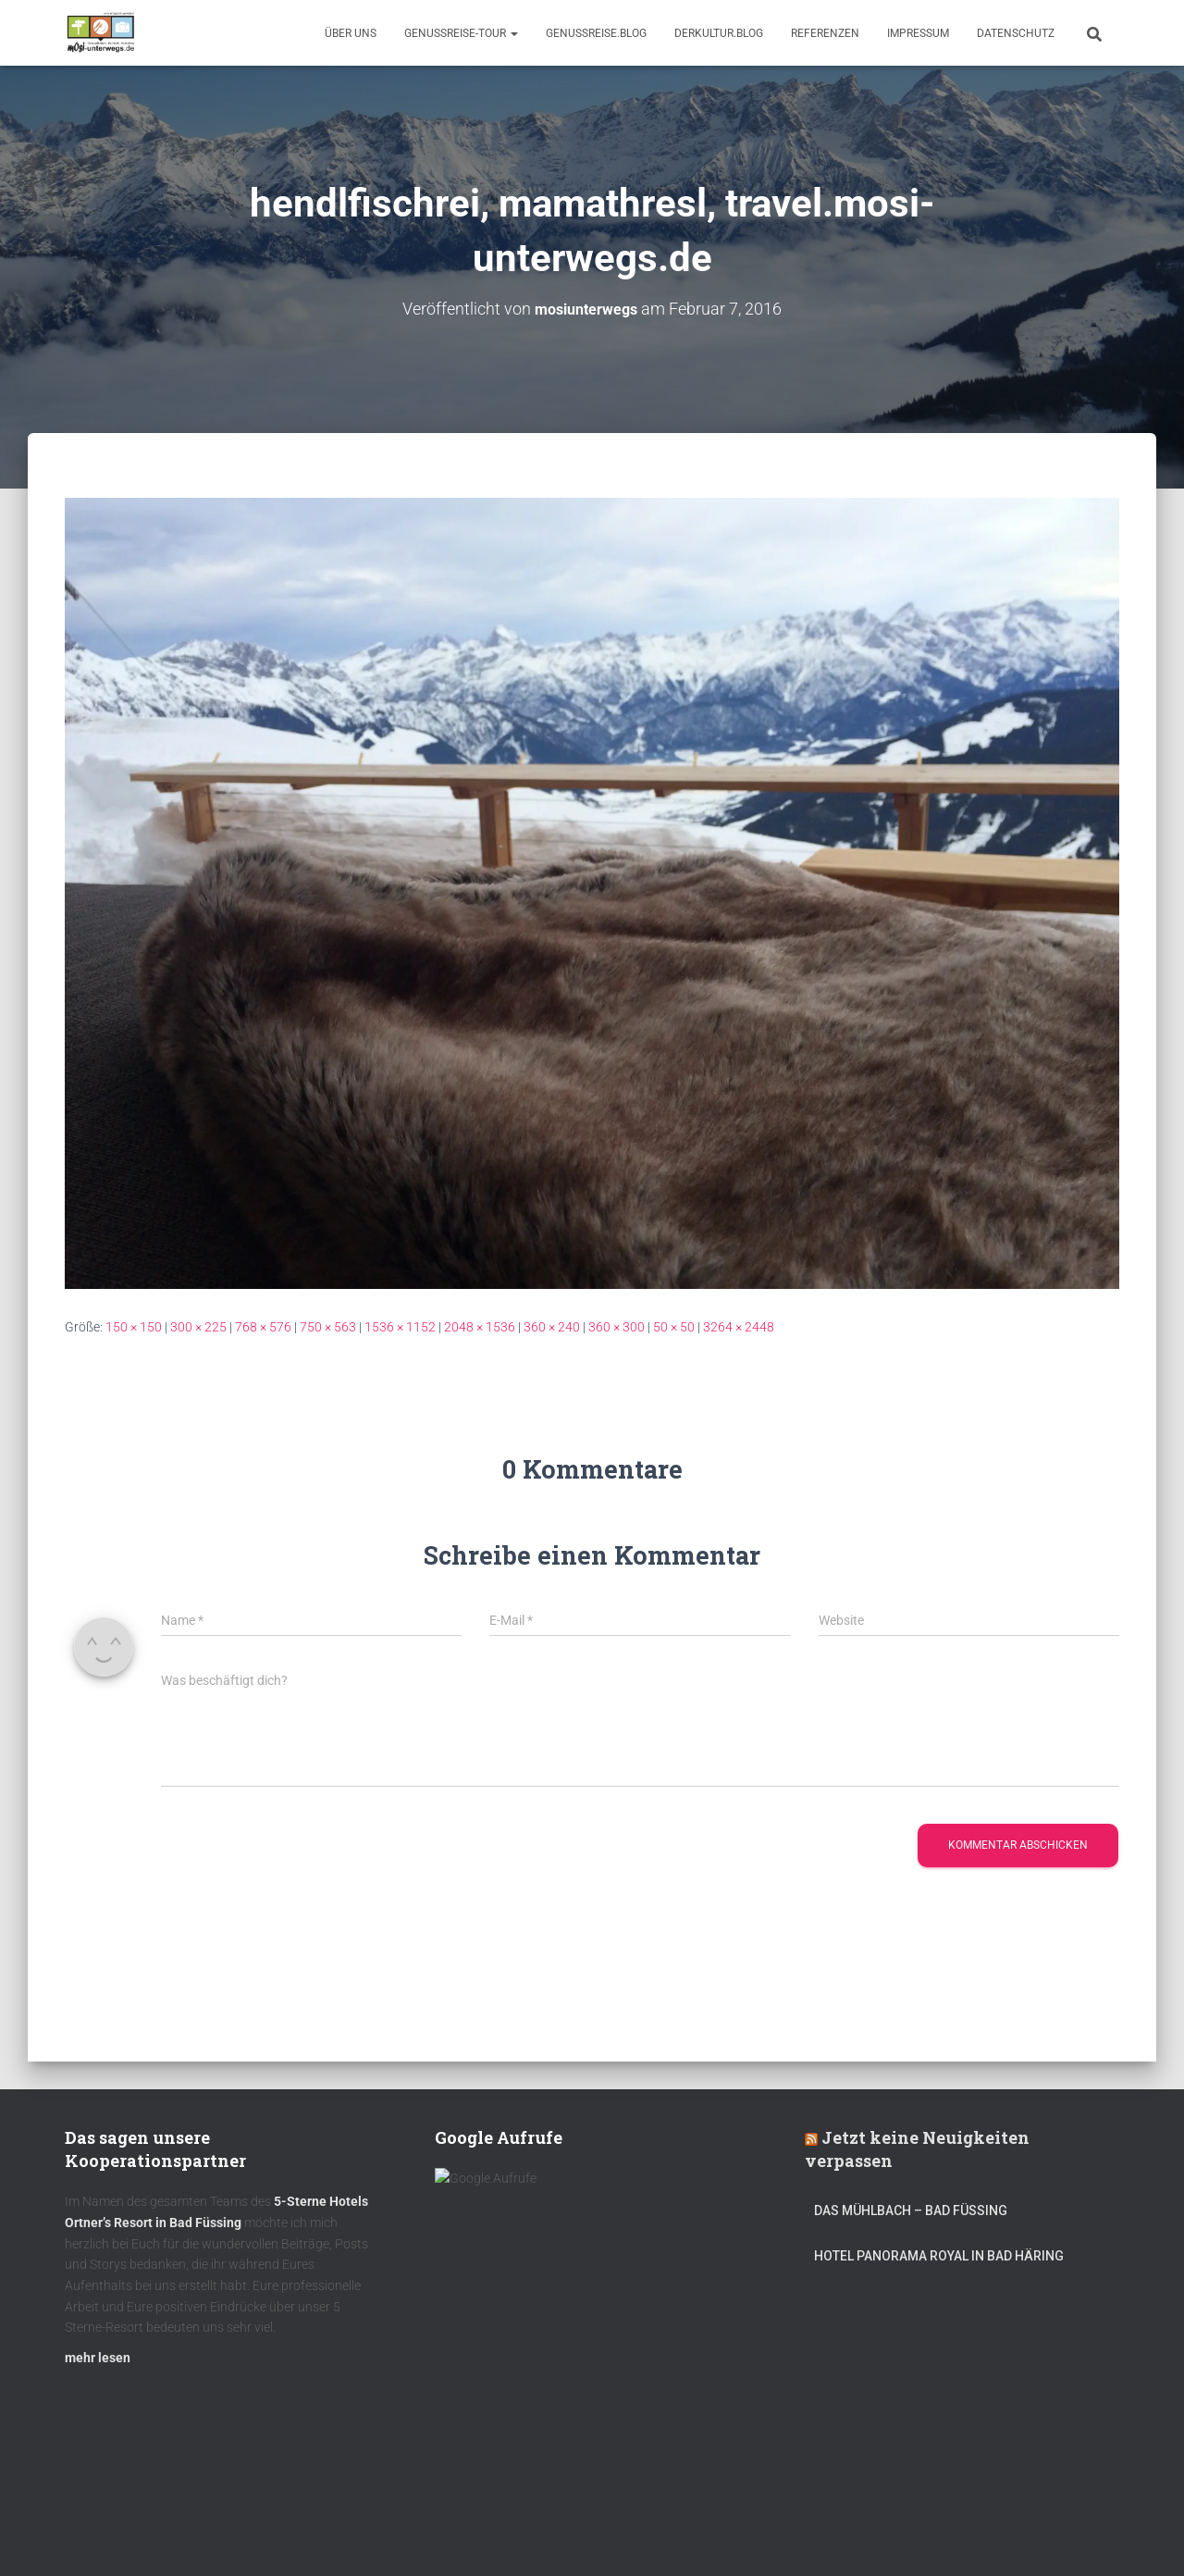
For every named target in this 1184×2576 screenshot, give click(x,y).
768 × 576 (263, 1326)
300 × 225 (198, 1326)
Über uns (350, 33)
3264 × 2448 (738, 1326)
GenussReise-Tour (461, 33)
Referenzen (825, 33)
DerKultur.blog (718, 33)
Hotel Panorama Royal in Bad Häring (939, 2264)
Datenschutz (1015, 33)
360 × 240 (552, 1326)
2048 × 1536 (479, 1326)
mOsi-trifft (411, 2532)
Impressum (918, 33)
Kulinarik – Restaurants (152, 2532)
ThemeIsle (1090, 2534)
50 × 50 (674, 1326)
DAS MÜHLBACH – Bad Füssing (910, 2219)
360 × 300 (616, 1326)
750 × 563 (328, 1326)
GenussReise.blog (596, 33)
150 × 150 (133, 1326)
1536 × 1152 (400, 1326)
